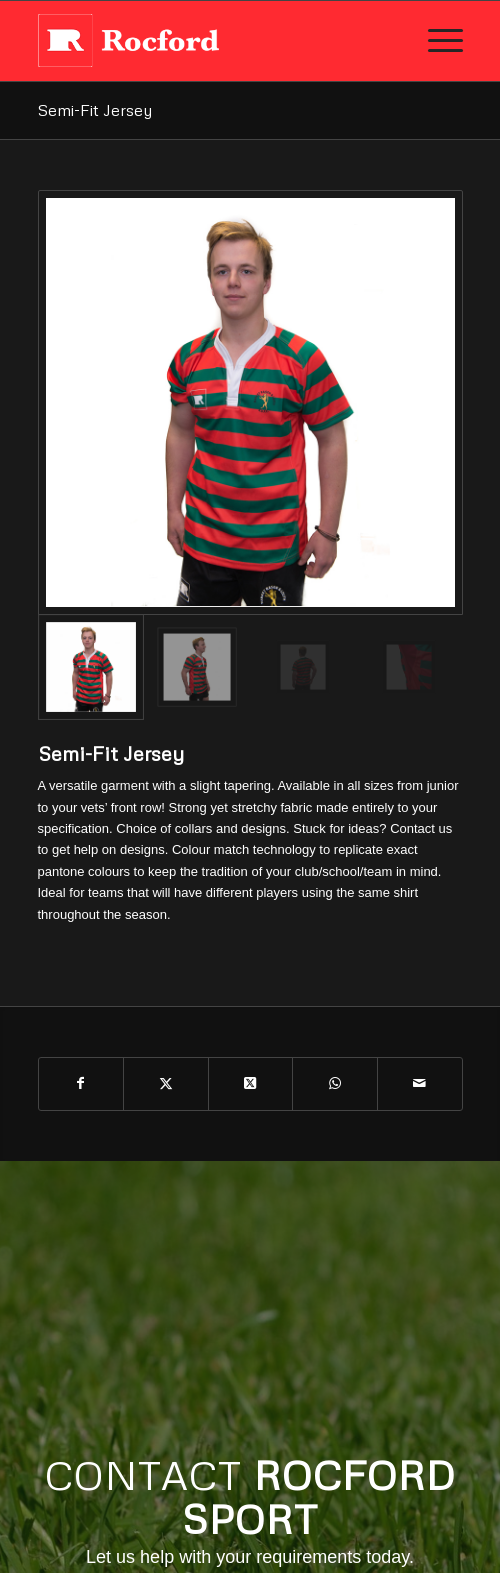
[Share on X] (166, 1083)
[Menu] (435, 41)
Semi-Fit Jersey (95, 110)
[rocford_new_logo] (208, 41)
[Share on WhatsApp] (335, 1083)
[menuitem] (435, 41)
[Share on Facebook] (81, 1083)
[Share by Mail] (420, 1083)
